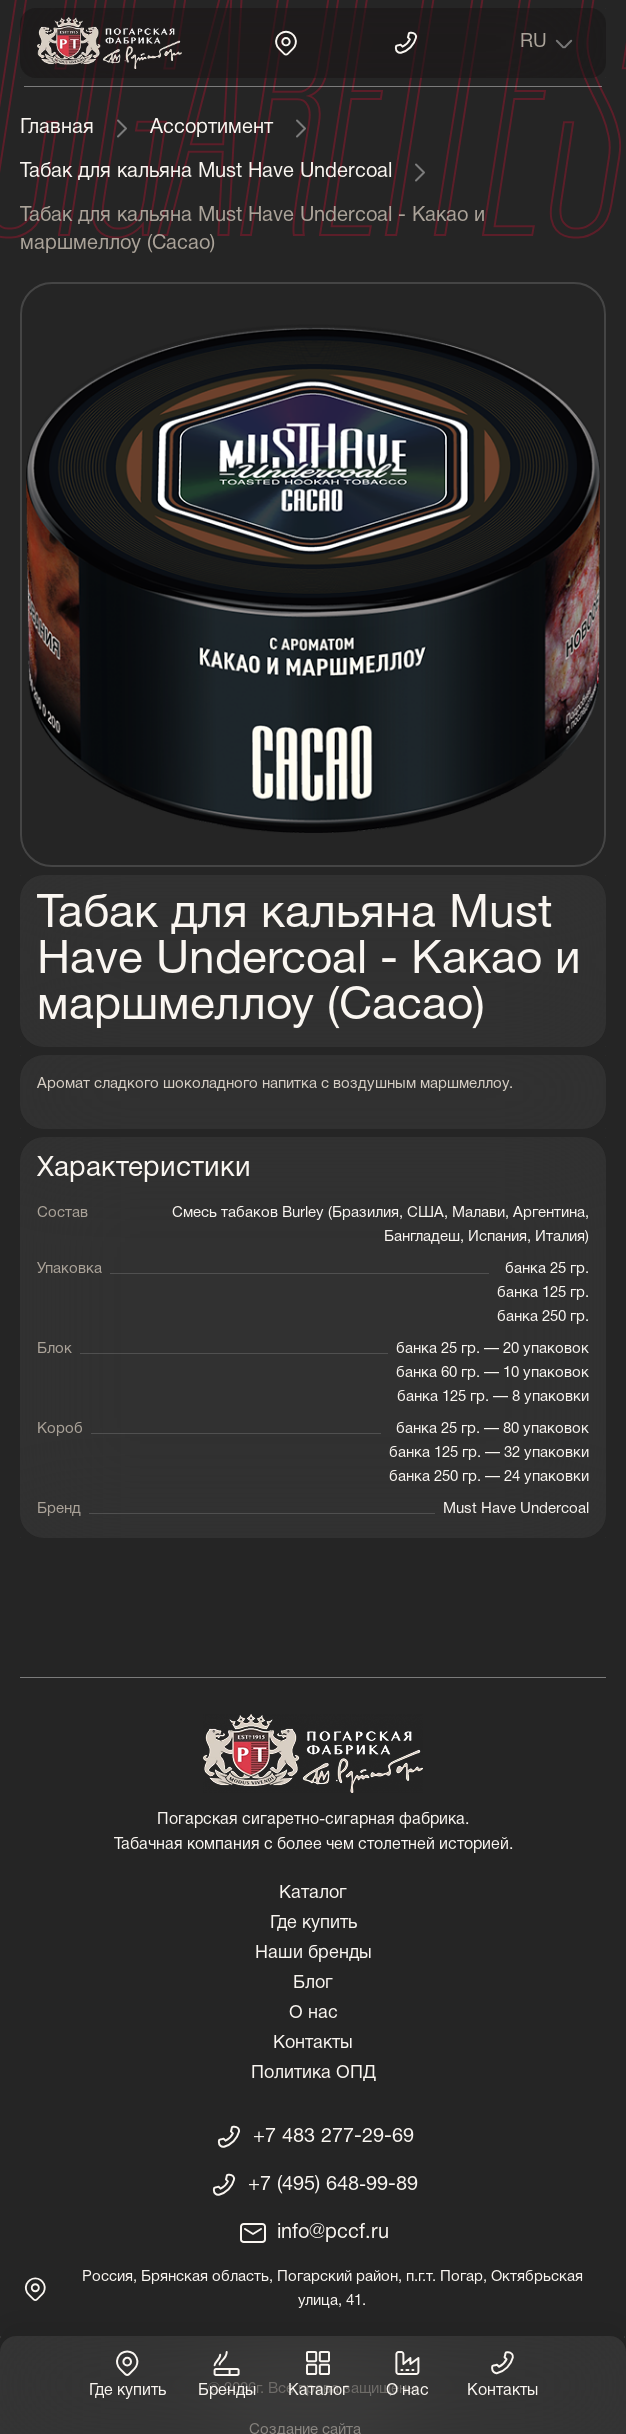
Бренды (227, 2372)
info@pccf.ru (333, 2233)
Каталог (313, 1893)
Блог (313, 1983)
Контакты (313, 2043)
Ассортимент (211, 128)
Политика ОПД (313, 2073)
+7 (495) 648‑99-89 (333, 2185)
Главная (57, 128)
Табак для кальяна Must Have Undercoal (206, 172)
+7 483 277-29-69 (333, 2137)
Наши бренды (313, 1953)
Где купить (313, 1923)
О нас (313, 2013)
